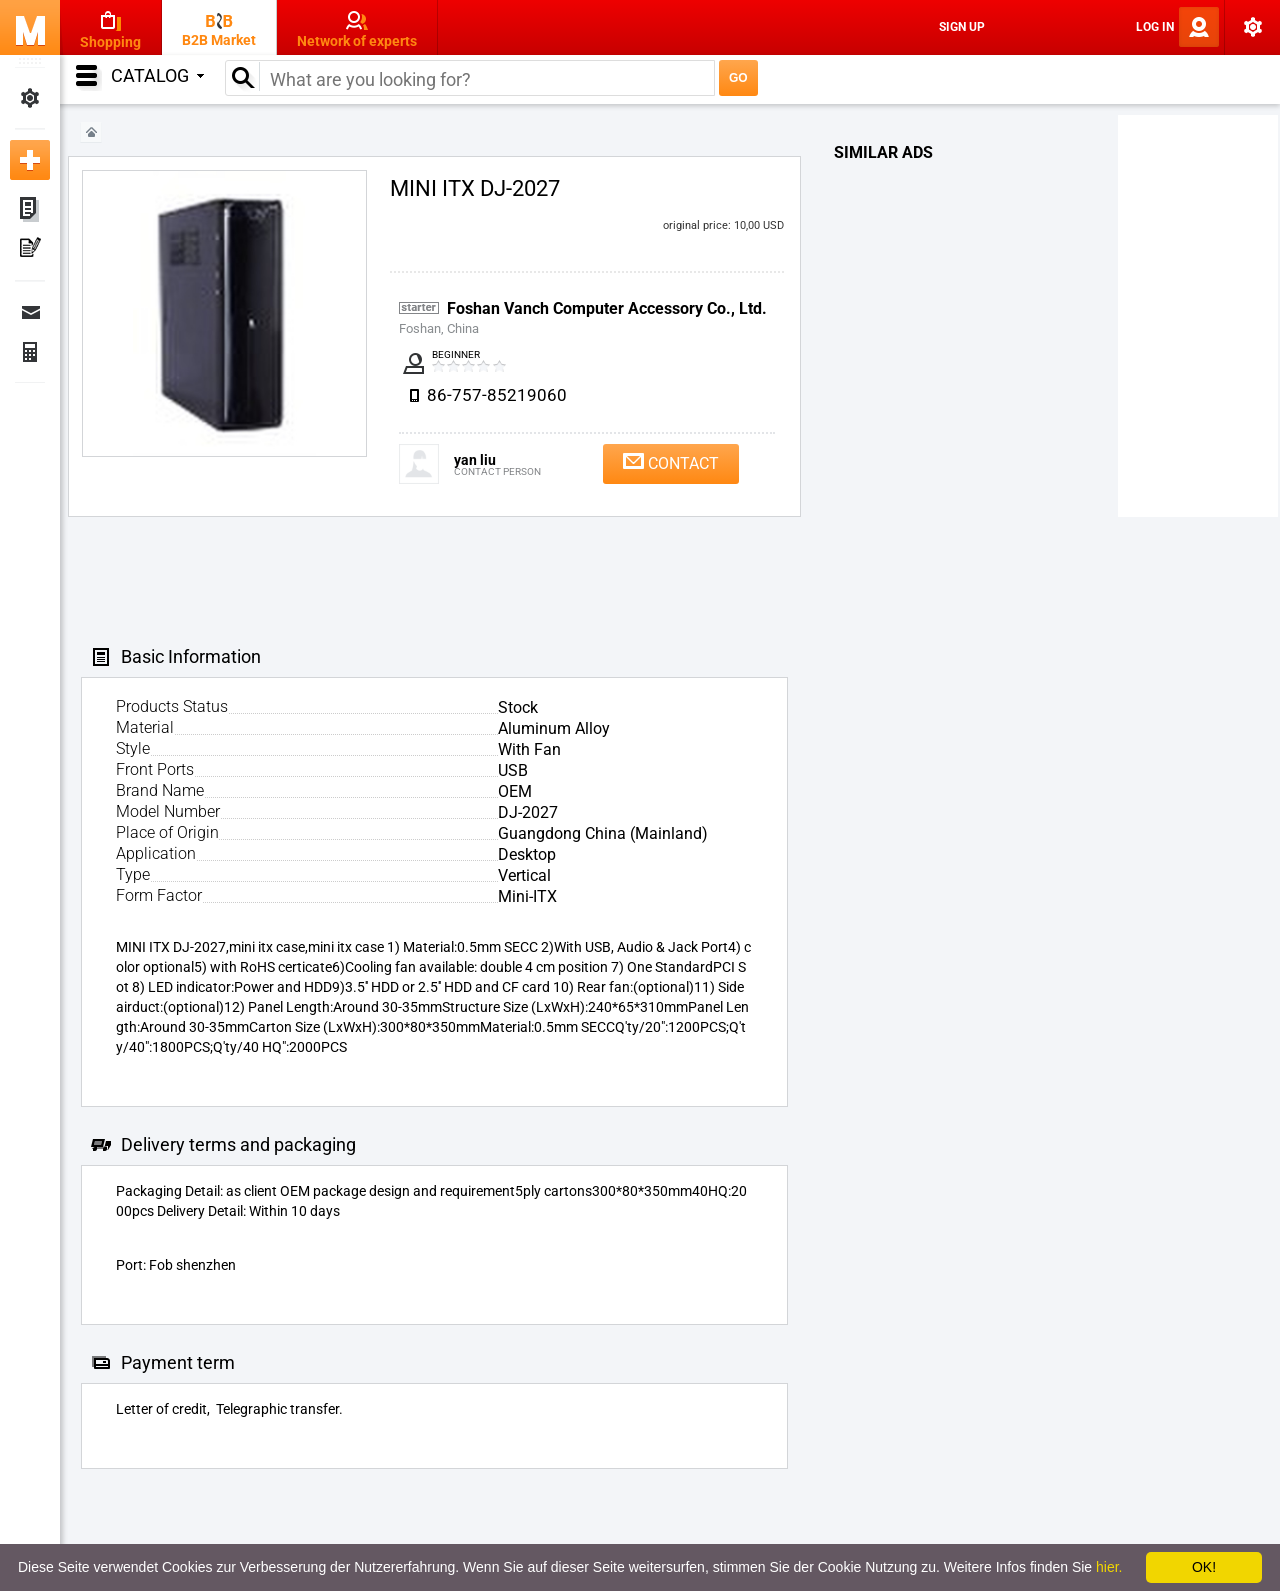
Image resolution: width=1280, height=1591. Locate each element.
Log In (1155, 27)
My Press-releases (30, 250)
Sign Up (962, 27)
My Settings (30, 98)
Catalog (157, 75)
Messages (30, 312)
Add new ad (30, 160)
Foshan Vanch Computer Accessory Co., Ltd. (607, 308)
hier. (1109, 1567)
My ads (30, 210)
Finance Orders (30, 352)
